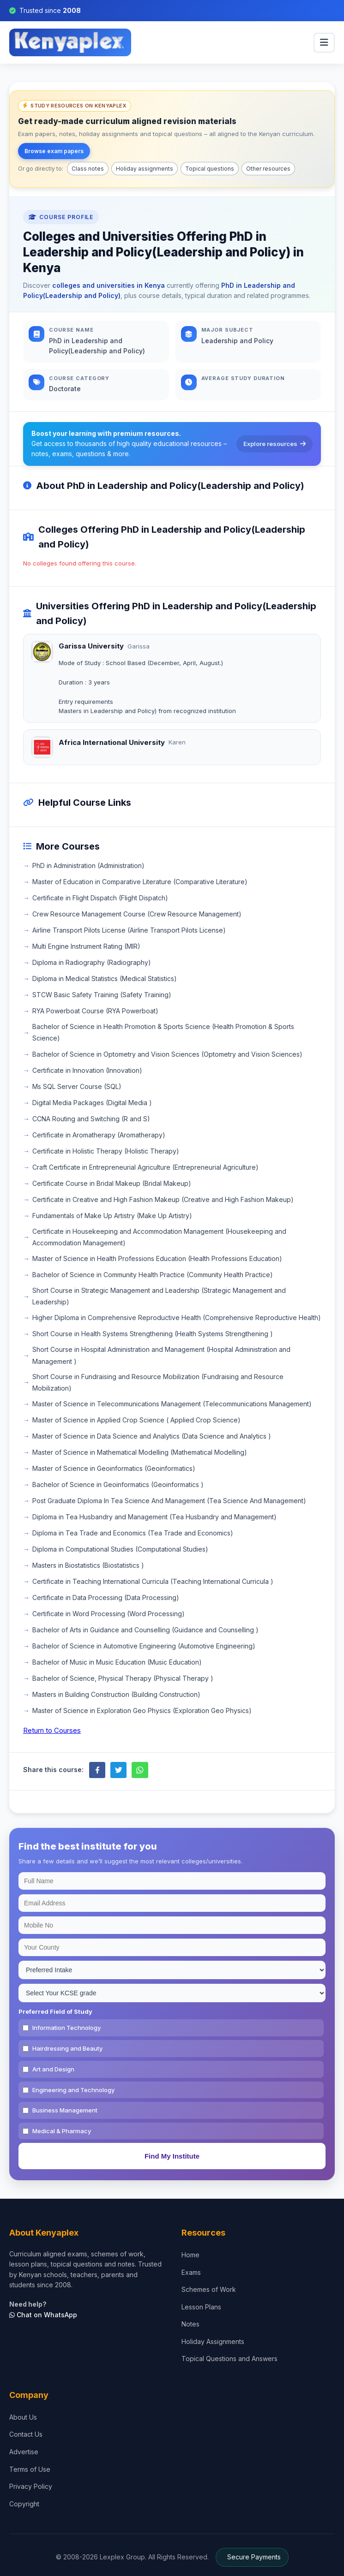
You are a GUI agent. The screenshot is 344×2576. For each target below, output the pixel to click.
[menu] (324, 43)
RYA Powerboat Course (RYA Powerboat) (95, 1011)
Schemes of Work (208, 2289)
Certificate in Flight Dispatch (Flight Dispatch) (100, 898)
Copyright (24, 2504)
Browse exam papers (54, 151)
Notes (190, 2324)
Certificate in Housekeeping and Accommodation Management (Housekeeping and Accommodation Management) (159, 1237)
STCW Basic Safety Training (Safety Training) (101, 995)
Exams (191, 2272)
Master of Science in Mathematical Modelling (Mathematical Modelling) (139, 1452)
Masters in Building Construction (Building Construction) (116, 1694)
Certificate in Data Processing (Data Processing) (105, 1597)
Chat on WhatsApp (43, 2315)
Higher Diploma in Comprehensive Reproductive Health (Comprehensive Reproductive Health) (176, 1317)
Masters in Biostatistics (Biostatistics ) (88, 1565)
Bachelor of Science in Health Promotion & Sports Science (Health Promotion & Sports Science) (163, 1032)
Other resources (268, 168)
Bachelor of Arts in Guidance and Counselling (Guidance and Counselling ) (145, 1630)
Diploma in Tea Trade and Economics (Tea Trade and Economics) (132, 1533)
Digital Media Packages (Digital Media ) (92, 1103)
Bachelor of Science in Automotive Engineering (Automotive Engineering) (143, 1646)
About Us (23, 2417)
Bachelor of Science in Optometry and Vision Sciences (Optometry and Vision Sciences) (167, 1054)
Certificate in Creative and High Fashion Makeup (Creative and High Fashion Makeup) (163, 1199)
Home (190, 2255)
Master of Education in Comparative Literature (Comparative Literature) (139, 882)
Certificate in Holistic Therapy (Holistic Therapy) (105, 1151)
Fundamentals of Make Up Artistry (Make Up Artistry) (112, 1216)
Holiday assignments (144, 168)
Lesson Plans (201, 2307)
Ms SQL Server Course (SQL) (76, 1086)
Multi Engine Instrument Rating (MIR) (86, 946)
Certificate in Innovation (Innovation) (87, 1070)
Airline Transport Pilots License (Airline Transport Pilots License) (129, 930)
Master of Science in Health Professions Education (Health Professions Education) (157, 1258)
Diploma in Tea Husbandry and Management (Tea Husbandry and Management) (154, 1517)
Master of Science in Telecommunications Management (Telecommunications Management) (172, 1404)
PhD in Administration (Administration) (88, 865)
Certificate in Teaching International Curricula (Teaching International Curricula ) (152, 1581)
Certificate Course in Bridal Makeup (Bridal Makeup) (111, 1183)
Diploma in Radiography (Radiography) (91, 962)
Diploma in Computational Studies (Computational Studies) (120, 1549)
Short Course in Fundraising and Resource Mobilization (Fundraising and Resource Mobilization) (158, 1382)
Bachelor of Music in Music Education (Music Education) (117, 1662)
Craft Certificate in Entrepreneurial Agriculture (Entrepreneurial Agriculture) (145, 1167)
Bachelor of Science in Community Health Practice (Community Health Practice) (152, 1275)
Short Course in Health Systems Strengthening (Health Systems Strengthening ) (152, 1334)
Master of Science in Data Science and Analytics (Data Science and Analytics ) (151, 1436)
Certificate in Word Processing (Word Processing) (108, 1614)
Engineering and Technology (73, 2090)
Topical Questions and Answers (229, 2358)
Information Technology (66, 2027)
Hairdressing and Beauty (67, 2048)
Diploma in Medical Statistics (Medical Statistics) (104, 978)
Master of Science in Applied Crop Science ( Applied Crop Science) (136, 1420)
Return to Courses (52, 1730)
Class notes (88, 168)
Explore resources (274, 443)
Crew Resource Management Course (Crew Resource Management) (136, 914)
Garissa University (91, 646)
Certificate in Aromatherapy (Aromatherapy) (98, 1135)
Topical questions (209, 168)
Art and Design (53, 2069)
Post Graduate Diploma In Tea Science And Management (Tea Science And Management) (169, 1501)
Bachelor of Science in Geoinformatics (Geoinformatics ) (118, 1484)
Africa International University (112, 742)
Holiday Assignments (212, 2341)
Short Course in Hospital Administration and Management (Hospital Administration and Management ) (161, 1355)
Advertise (23, 2452)
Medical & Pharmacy (61, 2131)
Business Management (64, 2110)
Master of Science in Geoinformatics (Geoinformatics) (113, 1468)
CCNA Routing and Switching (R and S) (91, 1119)
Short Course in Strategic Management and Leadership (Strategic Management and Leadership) (159, 1296)
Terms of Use (29, 2469)
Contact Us (25, 2434)
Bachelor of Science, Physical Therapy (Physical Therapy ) (122, 1678)
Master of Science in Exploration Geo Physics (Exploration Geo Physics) (142, 1710)
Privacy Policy (30, 2486)
